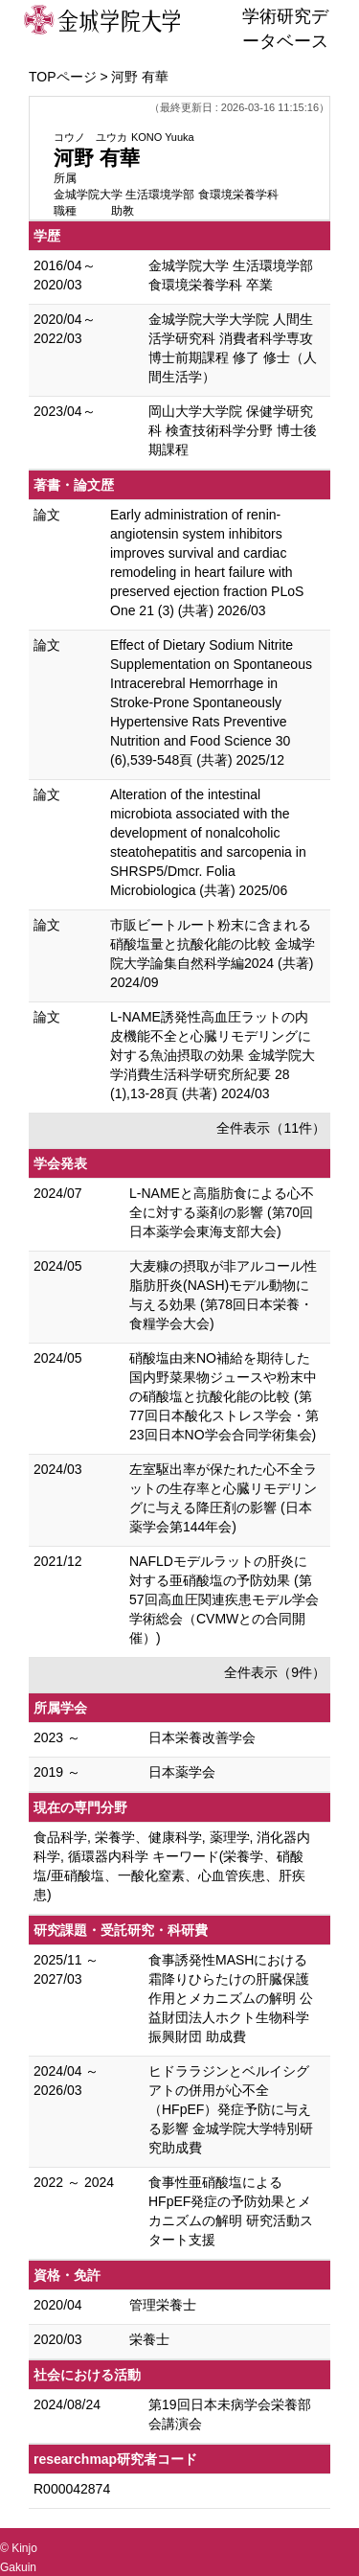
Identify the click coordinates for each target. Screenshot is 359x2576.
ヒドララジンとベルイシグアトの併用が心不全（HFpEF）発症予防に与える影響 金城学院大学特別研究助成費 (230, 2109)
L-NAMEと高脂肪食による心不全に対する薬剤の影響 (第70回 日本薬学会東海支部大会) (221, 1212)
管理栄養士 (162, 2304)
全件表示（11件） (270, 1128)
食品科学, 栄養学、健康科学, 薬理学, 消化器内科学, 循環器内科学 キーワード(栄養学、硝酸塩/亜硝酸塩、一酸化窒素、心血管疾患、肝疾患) (172, 1865)
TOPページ (63, 76)
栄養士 (149, 2339)
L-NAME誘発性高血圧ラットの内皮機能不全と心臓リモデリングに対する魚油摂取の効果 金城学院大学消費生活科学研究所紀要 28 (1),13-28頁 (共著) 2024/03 (212, 1055)
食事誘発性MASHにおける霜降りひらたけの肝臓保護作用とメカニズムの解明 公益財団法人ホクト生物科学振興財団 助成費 (230, 1998)
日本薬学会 (181, 1772)
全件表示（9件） (274, 1672)
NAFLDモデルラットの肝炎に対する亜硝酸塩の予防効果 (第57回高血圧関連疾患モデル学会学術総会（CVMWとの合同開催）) (224, 1599)
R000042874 (72, 2488)
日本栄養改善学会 (202, 1737)
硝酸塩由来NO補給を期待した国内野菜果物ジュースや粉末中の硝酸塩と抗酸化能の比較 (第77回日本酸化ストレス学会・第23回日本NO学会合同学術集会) (224, 1396)
